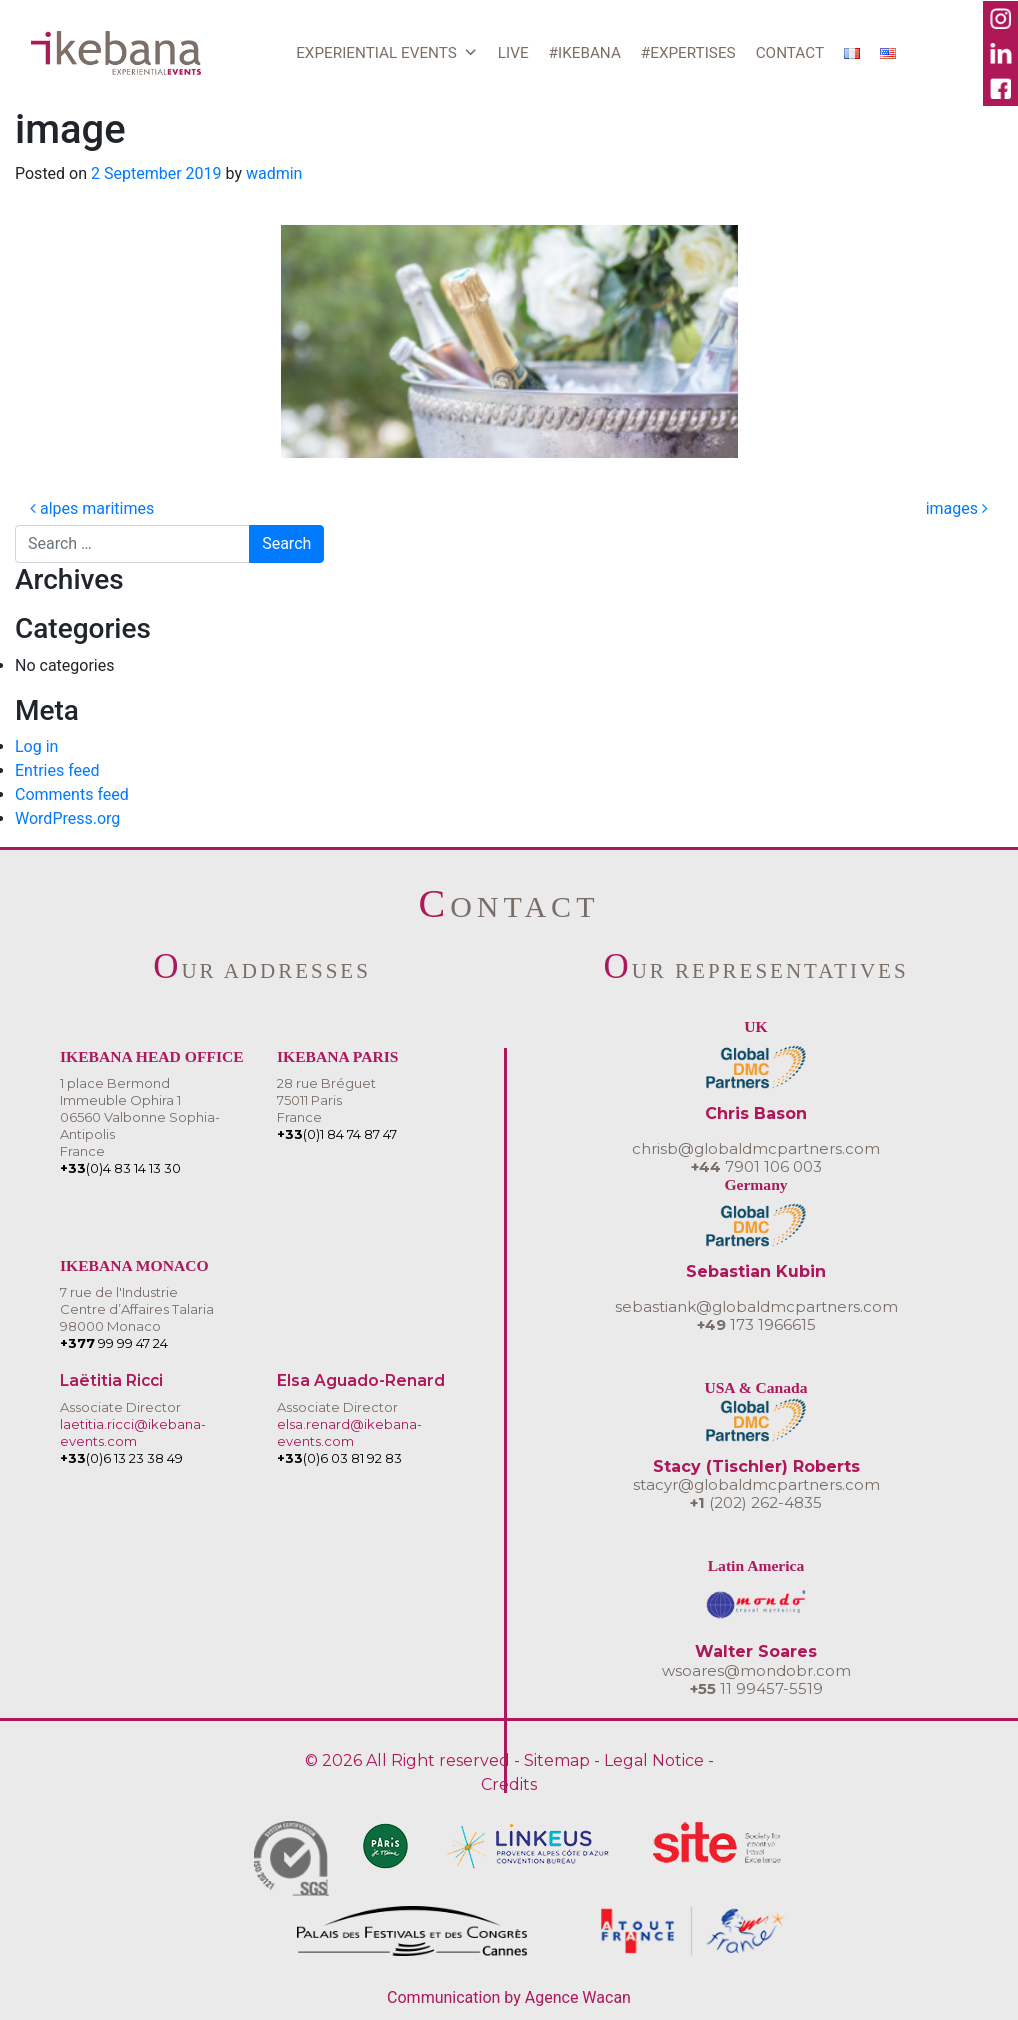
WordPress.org (67, 818)
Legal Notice (654, 1760)
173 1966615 (756, 1324)
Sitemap (557, 1760)
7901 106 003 (756, 1166)
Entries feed (57, 770)
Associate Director (120, 1407)
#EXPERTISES (688, 53)
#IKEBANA (585, 53)
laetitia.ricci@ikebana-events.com (133, 1432)
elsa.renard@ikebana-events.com (349, 1432)
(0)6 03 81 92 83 (339, 1458)
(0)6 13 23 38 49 (121, 1458)
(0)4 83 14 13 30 (120, 1168)
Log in (36, 746)
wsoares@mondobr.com (756, 1670)
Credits (509, 1784)
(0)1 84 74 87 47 (337, 1134)
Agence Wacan (578, 1997)
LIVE (513, 53)
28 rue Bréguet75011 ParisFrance (326, 1100)
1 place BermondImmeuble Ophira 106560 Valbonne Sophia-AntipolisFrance (140, 1117)
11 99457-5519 (756, 1688)
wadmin (274, 173)
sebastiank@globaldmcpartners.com (756, 1306)
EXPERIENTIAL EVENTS (387, 53)
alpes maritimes (92, 508)
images (957, 508)
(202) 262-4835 (756, 1502)
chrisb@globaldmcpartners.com (756, 1148)
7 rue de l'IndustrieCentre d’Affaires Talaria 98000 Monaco (137, 1309)
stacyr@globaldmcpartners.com (756, 1484)
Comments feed (72, 794)
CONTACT (790, 53)
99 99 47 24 (114, 1343)
